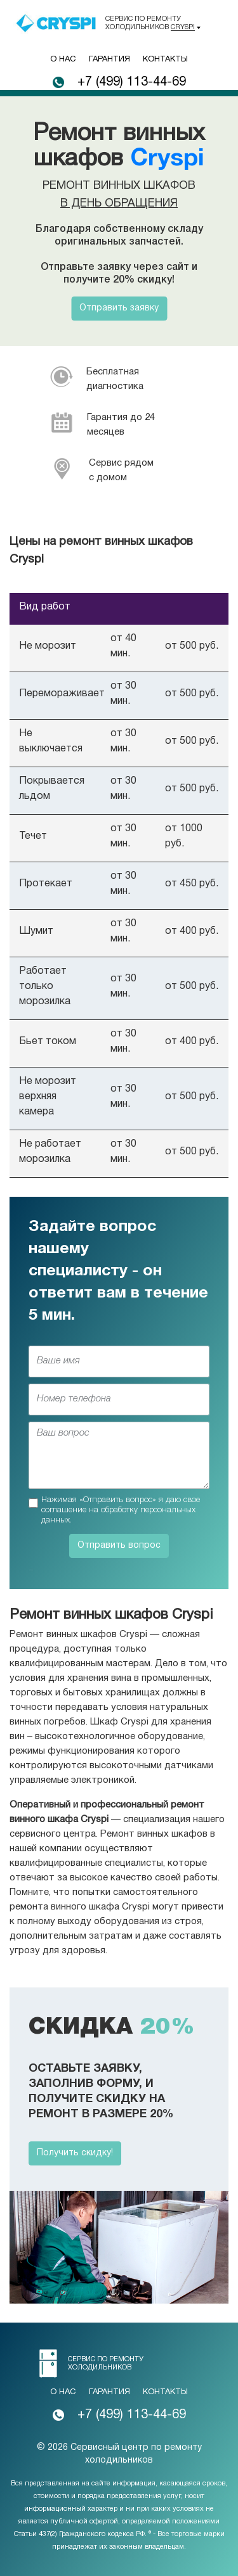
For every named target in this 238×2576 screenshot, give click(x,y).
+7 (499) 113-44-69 (131, 82)
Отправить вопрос (119, 1545)
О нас (63, 59)
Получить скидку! (75, 2153)
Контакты (165, 59)
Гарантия (109, 59)
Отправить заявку (119, 308)
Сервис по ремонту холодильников (150, 23)
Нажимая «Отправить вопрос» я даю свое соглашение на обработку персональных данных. (120, 1510)
